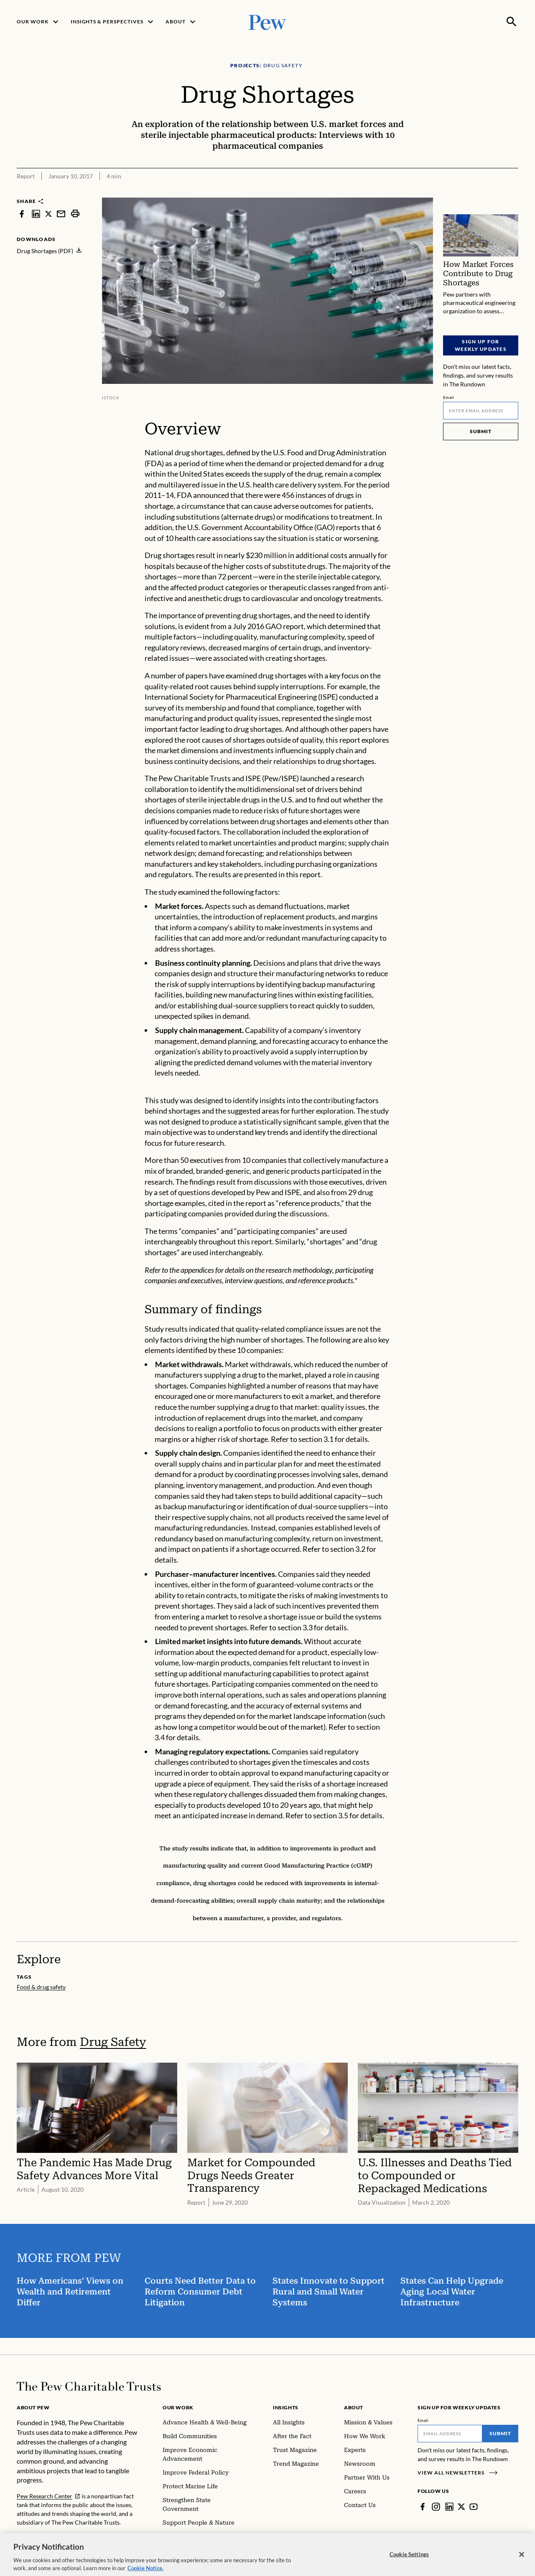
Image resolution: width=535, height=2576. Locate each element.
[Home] (89, 2386)
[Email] (480, 410)
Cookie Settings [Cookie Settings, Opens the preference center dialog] (409, 2559)
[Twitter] (461, 2506)
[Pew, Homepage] (267, 21)
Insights (285, 2407)
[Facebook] (423, 2507)
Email (448, 397)
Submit (481, 431)
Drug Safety (113, 2042)
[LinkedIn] (449, 2507)
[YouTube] (474, 2507)
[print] (75, 213)
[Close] (521, 2560)
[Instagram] (436, 2507)
